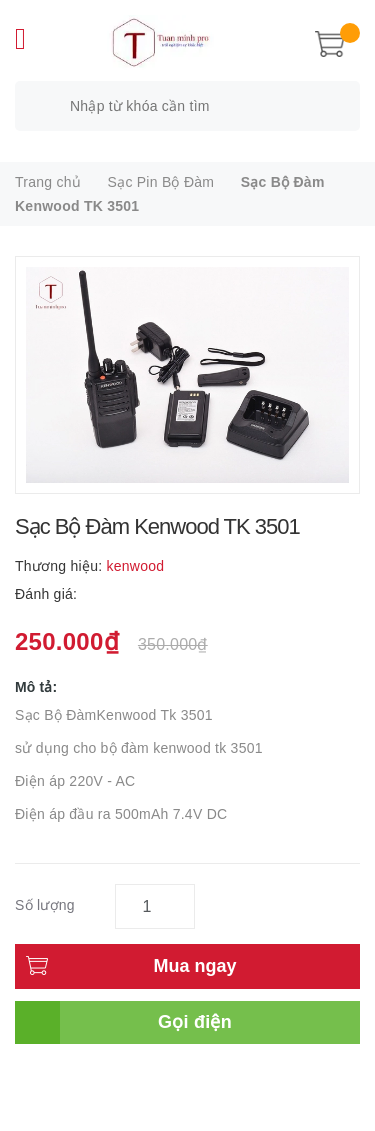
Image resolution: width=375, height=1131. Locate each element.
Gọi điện (195, 1022)
